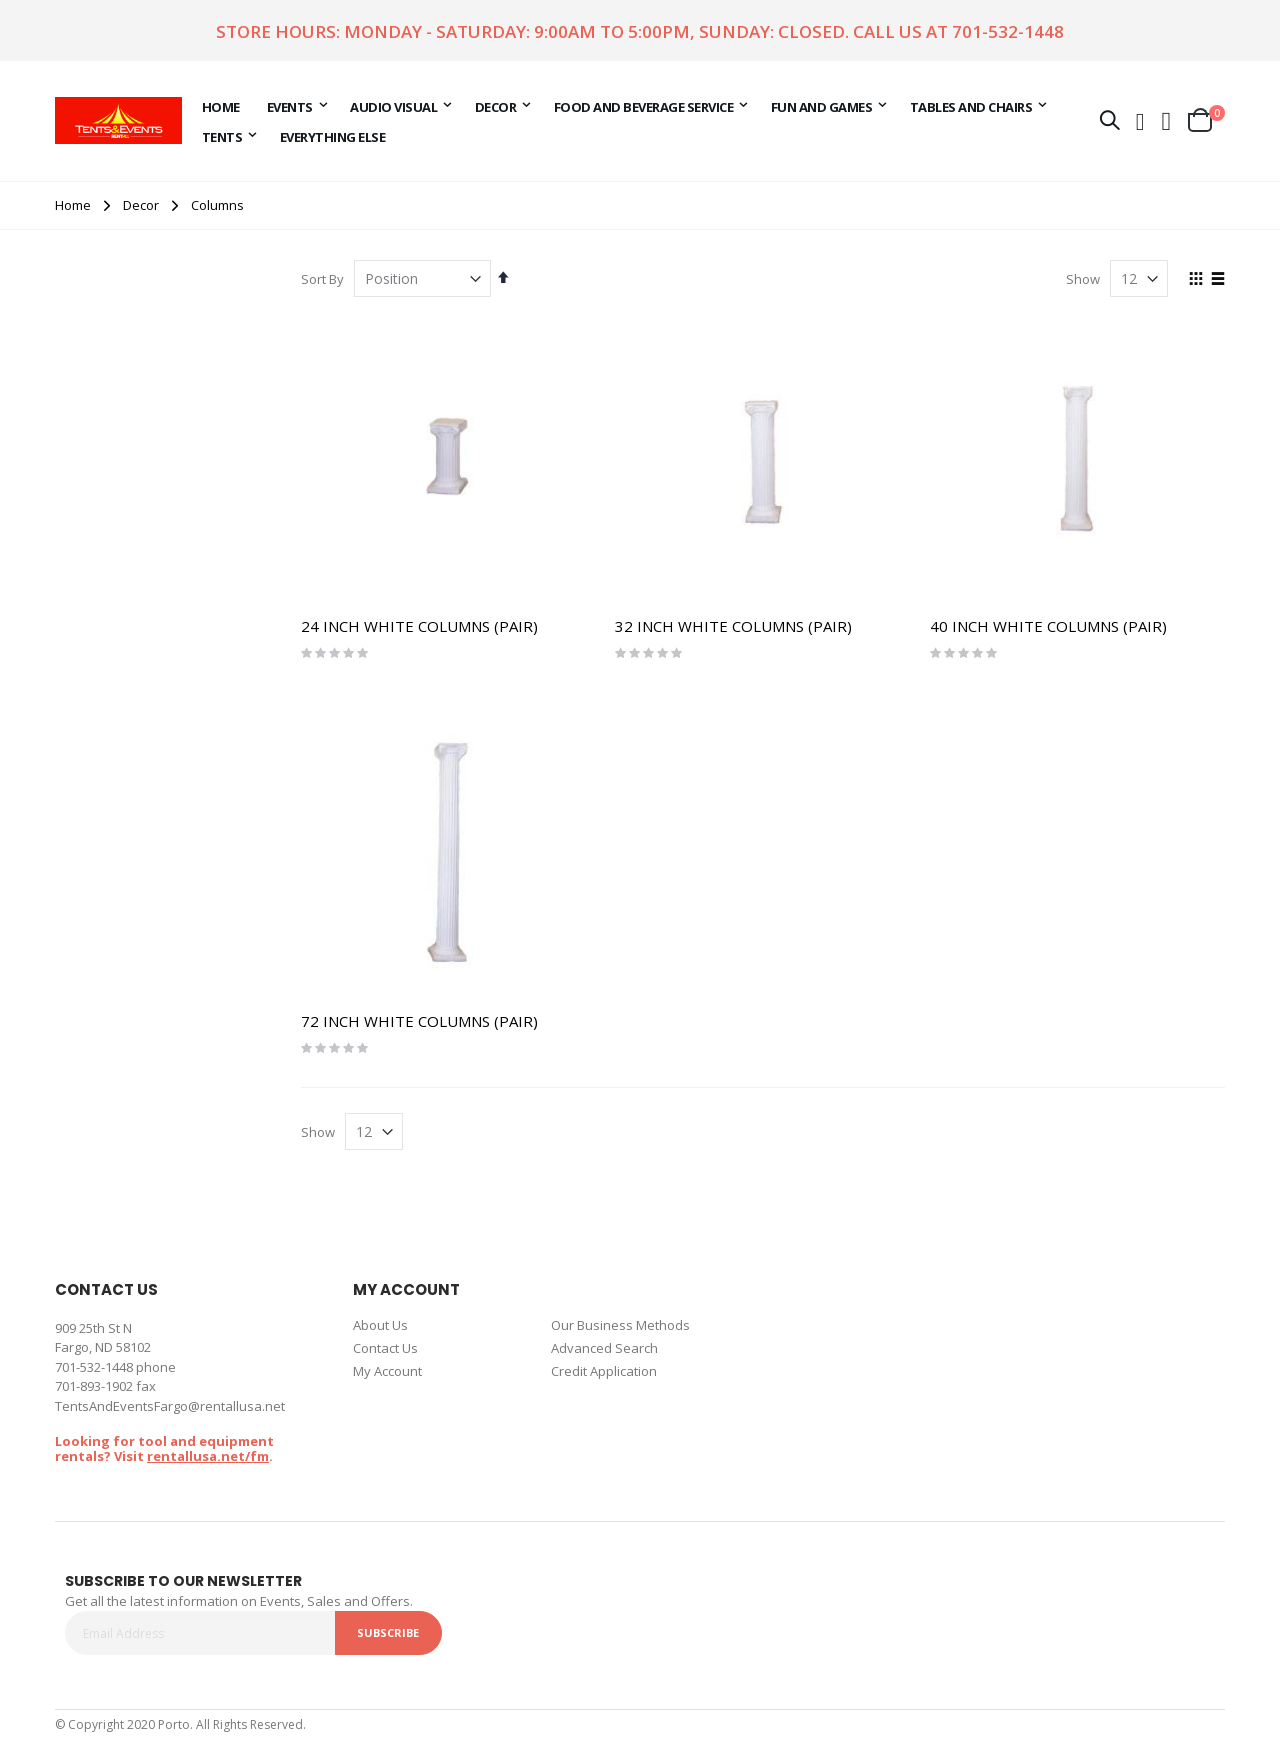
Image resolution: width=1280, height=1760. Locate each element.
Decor (141, 205)
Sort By (322, 279)
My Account (387, 1371)
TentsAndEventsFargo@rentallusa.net (170, 1406)
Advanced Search (604, 1348)
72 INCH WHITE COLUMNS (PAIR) (419, 1021)
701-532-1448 (1008, 31)
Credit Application (604, 1371)
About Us (380, 1325)
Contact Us (385, 1348)
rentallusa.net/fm (208, 1456)
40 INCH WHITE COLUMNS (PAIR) (1048, 626)
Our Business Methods (620, 1325)
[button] (1167, 120)
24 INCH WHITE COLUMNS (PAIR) (419, 626)
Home (73, 205)
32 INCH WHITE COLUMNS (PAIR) (733, 626)
